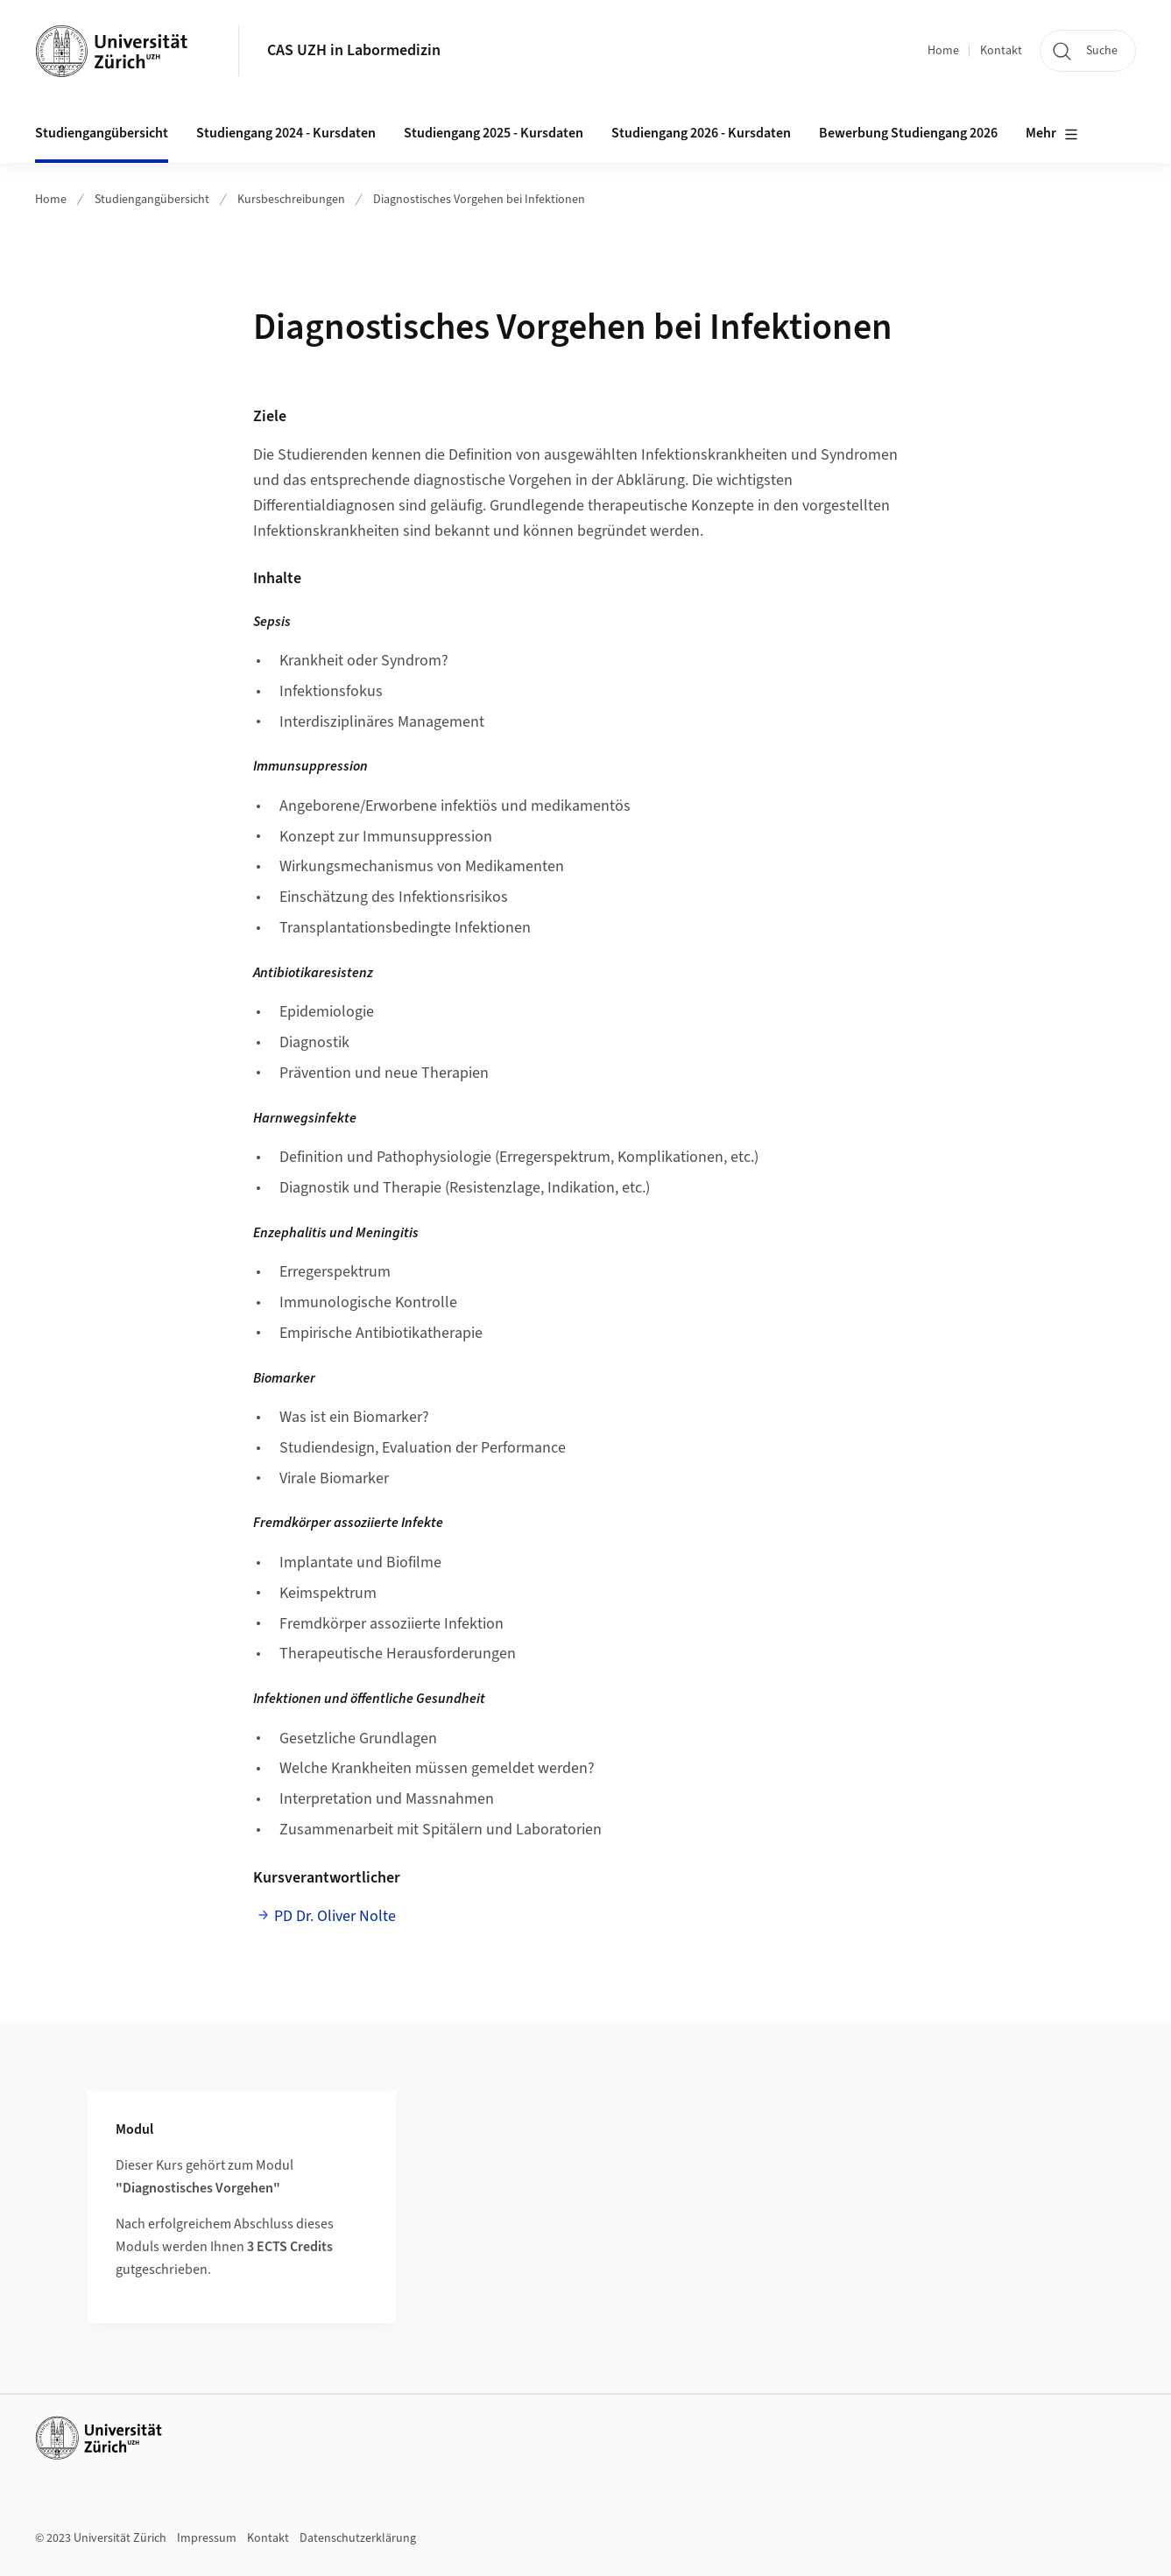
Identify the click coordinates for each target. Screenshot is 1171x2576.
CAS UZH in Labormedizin (354, 50)
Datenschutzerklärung (358, 2538)
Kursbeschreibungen (291, 199)
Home (943, 51)
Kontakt (1001, 51)
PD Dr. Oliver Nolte (335, 1916)
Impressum (206, 2538)
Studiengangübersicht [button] (101, 133)
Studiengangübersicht (152, 199)
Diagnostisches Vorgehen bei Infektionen (479, 199)
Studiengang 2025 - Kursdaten (493, 133)
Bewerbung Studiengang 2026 (908, 133)
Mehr (1052, 134)
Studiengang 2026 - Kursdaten (701, 133)
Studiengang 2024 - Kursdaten (286, 133)
